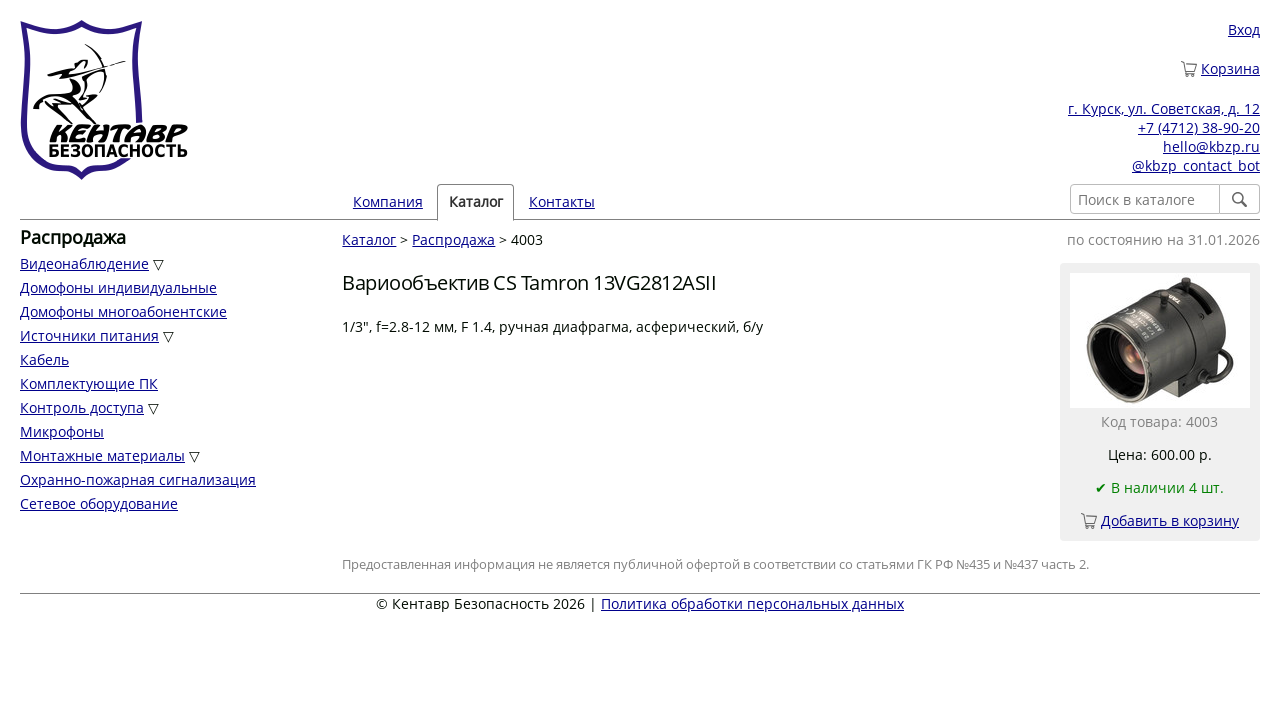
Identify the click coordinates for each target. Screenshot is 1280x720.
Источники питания (89, 335)
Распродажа (453, 239)
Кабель (44, 359)
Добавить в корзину (1170, 520)
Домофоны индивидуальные (118, 287)
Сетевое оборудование (99, 503)
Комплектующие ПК (89, 383)
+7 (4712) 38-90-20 (1199, 127)
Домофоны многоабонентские (123, 311)
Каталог (476, 201)
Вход (1244, 29)
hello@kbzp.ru (1211, 146)
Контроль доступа (82, 407)
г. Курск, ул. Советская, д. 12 (1164, 108)
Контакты (562, 201)
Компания (388, 201)
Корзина (1230, 68)
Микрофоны (62, 431)
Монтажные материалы (102, 455)
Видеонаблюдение (84, 263)
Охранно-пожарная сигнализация (138, 479)
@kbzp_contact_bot (1196, 165)
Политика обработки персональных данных (752, 603)
